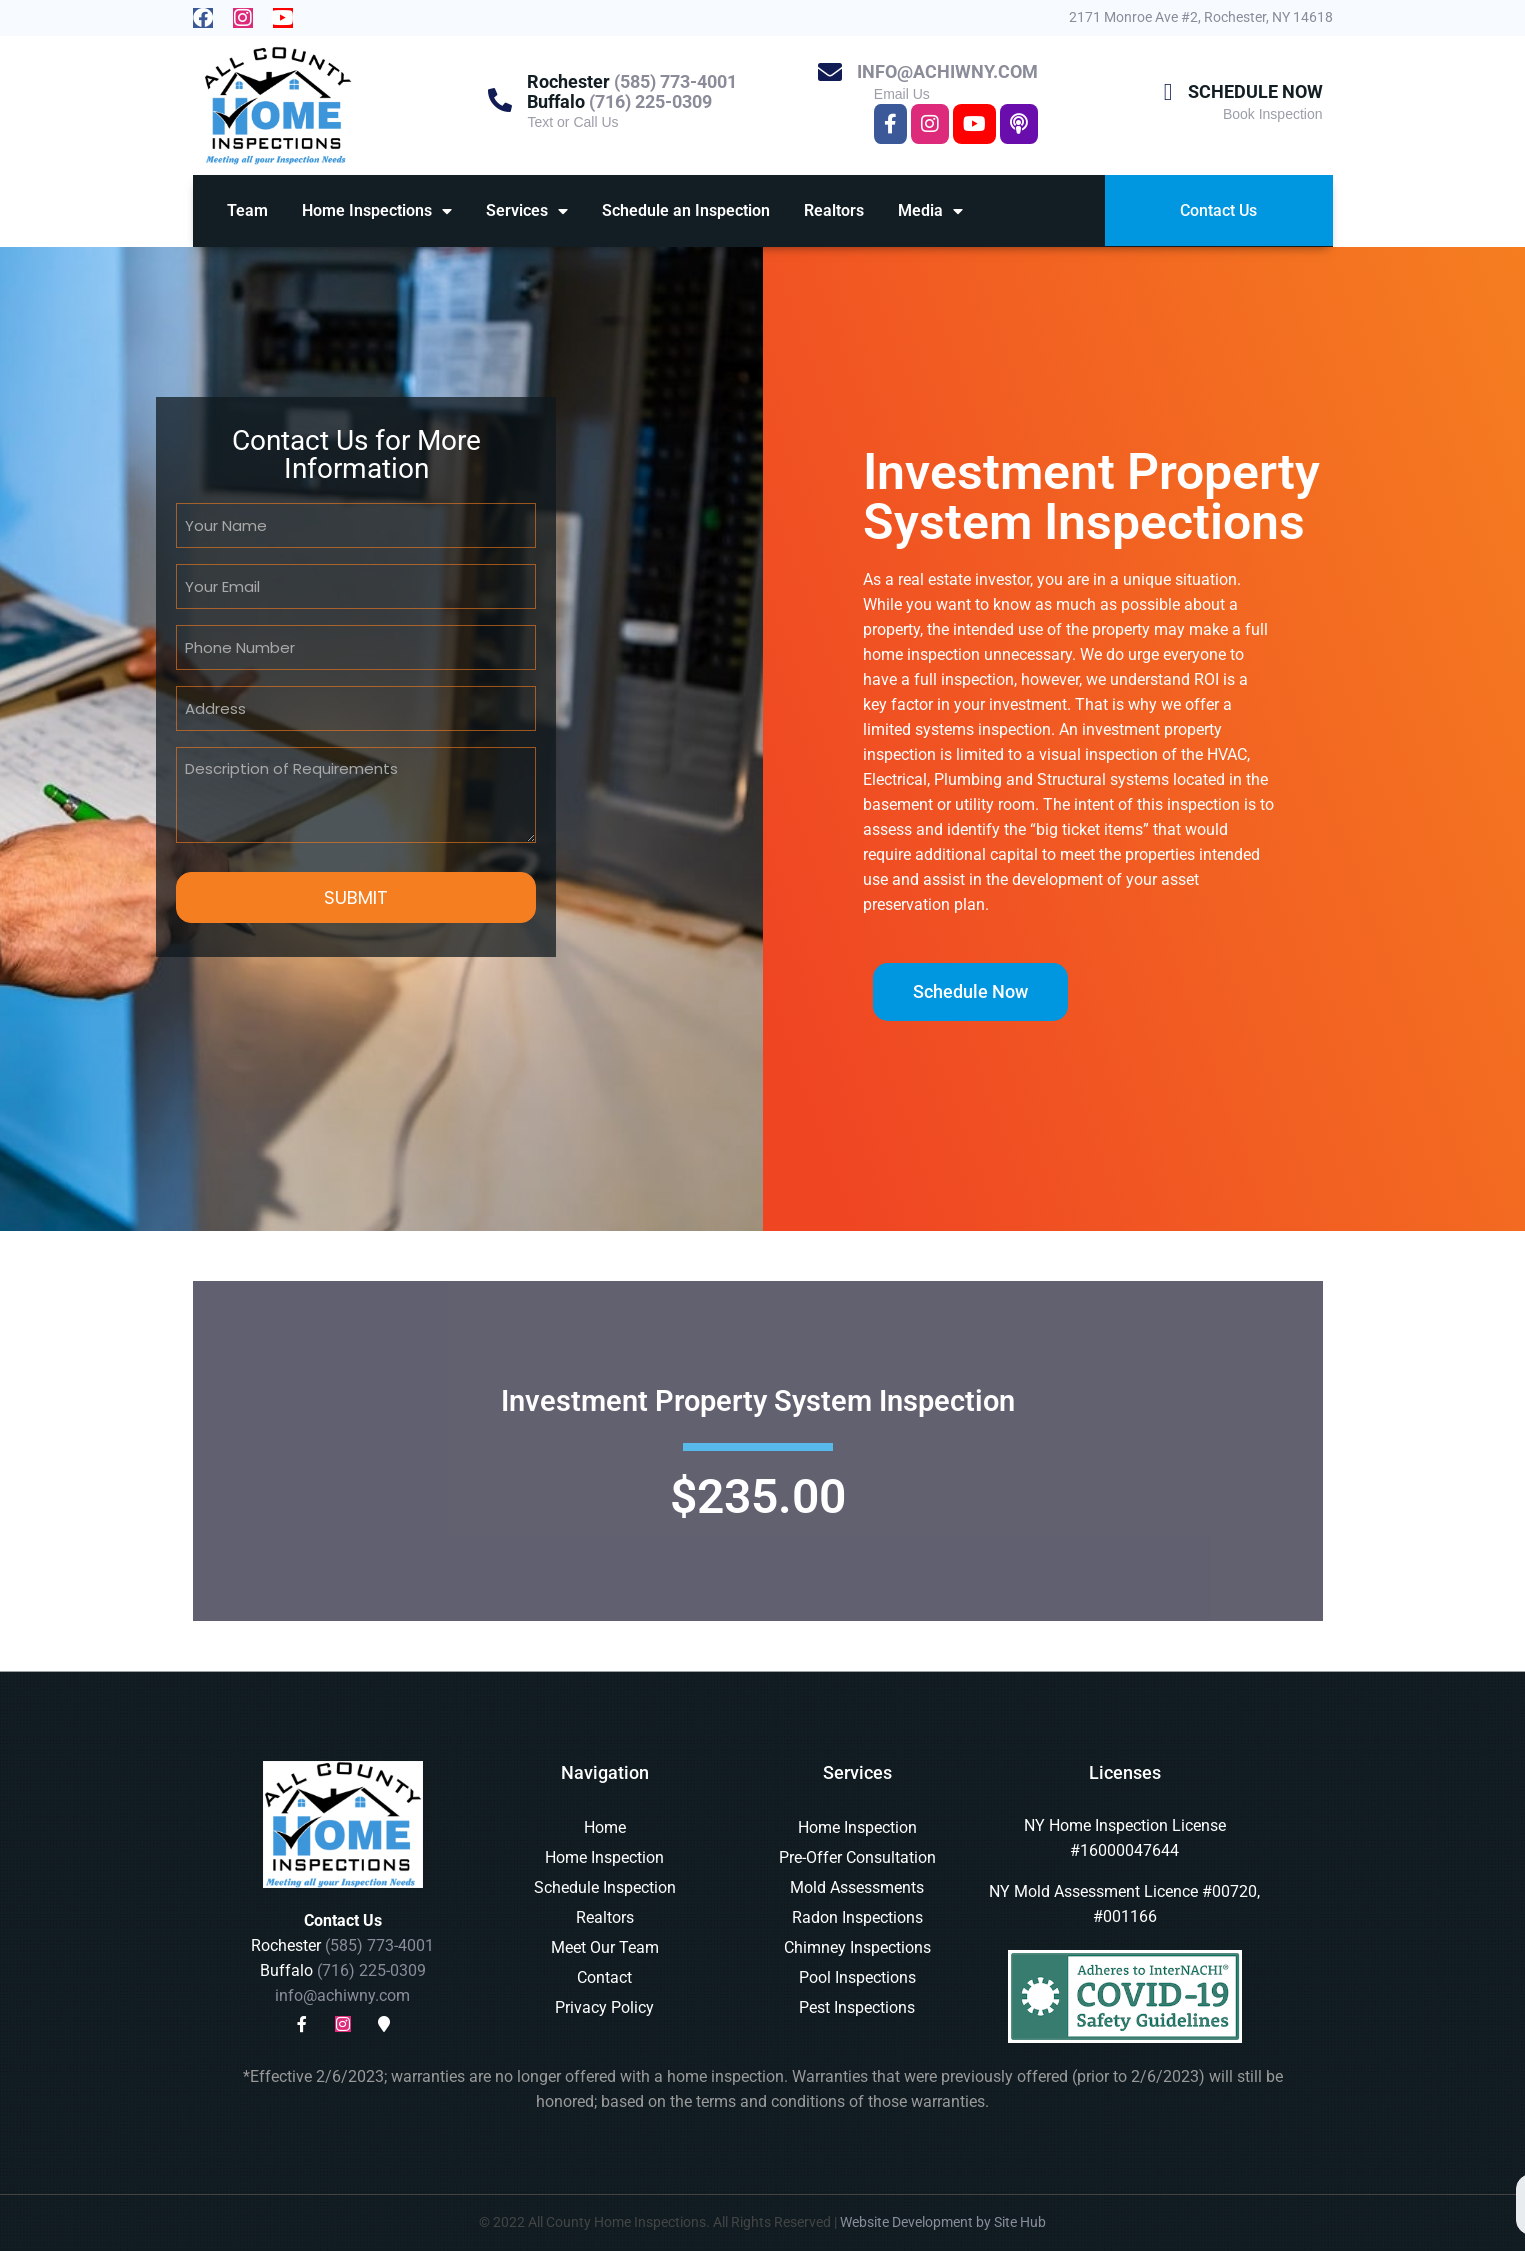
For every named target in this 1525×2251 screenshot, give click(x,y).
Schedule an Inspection (686, 210)
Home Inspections (377, 211)
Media (930, 211)
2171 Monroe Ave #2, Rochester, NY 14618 (1201, 17)
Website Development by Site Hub (943, 2222)
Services (527, 211)
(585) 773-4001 (675, 81)
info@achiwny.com (947, 71)
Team (247, 210)
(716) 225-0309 (650, 101)
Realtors (834, 210)
